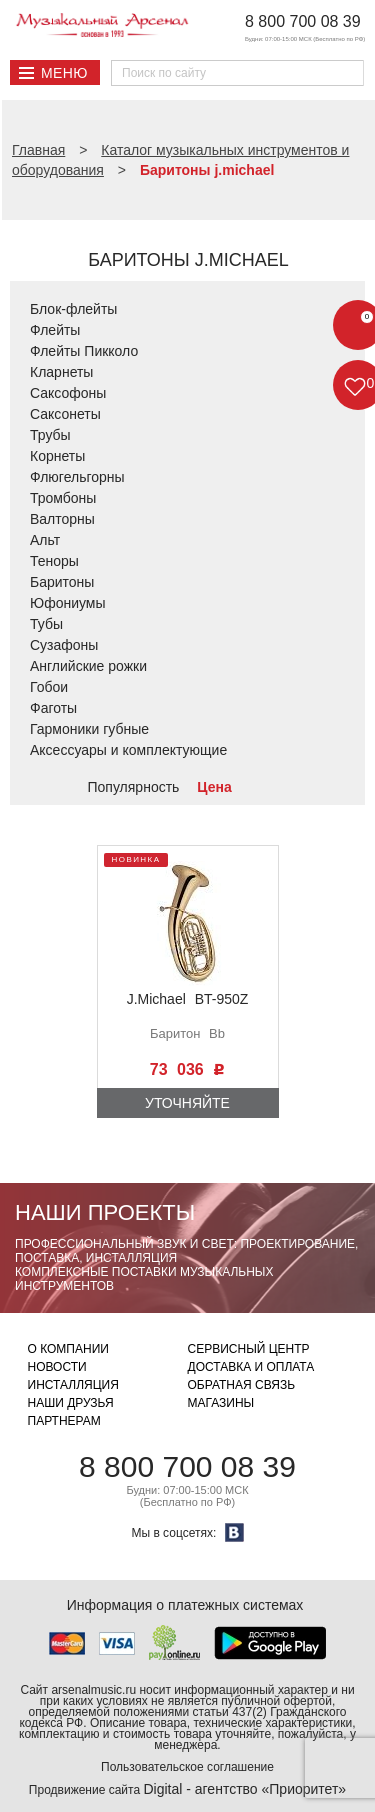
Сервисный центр (249, 1349)
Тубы (46, 624)
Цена (214, 787)
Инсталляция (73, 1385)
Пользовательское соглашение (187, 1767)
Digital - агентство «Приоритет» (244, 1789)
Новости (57, 1367)
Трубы (50, 435)
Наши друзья (71, 1403)
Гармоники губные (89, 729)
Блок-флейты (73, 309)
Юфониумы (68, 603)
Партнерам (64, 1421)
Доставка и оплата (251, 1367)
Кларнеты (61, 372)
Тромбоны (63, 498)
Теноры (54, 561)
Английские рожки (88, 666)
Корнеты (57, 456)
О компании (68, 1349)
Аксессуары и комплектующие (128, 750)
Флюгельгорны (77, 477)
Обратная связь (242, 1385)
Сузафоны (64, 645)
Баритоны (62, 582)
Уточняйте (187, 1103)
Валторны (62, 519)
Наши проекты (105, 1212)
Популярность (134, 787)
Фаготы (53, 708)
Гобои (49, 687)
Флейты (55, 330)
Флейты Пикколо (84, 351)
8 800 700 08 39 (303, 21)
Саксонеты (65, 414)
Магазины (221, 1403)
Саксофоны (68, 393)
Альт (45, 540)
